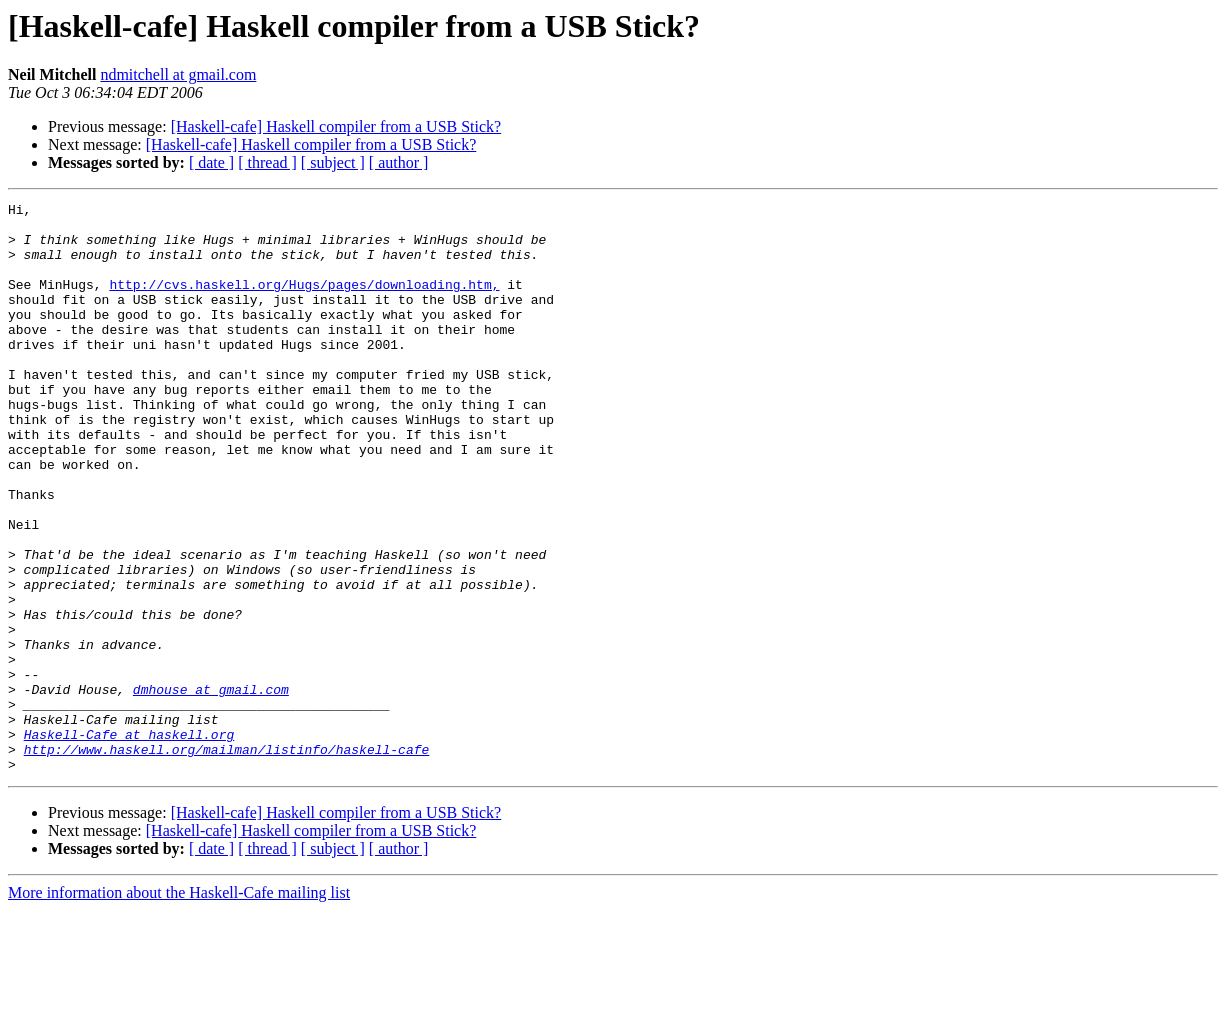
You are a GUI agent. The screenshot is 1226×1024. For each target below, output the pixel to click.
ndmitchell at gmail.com (178, 74)
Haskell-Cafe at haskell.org (129, 842)
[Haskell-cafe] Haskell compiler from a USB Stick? (336, 126)
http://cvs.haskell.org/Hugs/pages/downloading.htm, (304, 302)
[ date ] (211, 162)
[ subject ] (333, 162)
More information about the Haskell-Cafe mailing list (179, 1006)
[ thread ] (267, 162)
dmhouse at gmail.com (211, 788)
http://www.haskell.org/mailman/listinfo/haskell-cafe (227, 860)
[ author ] (399, 162)
